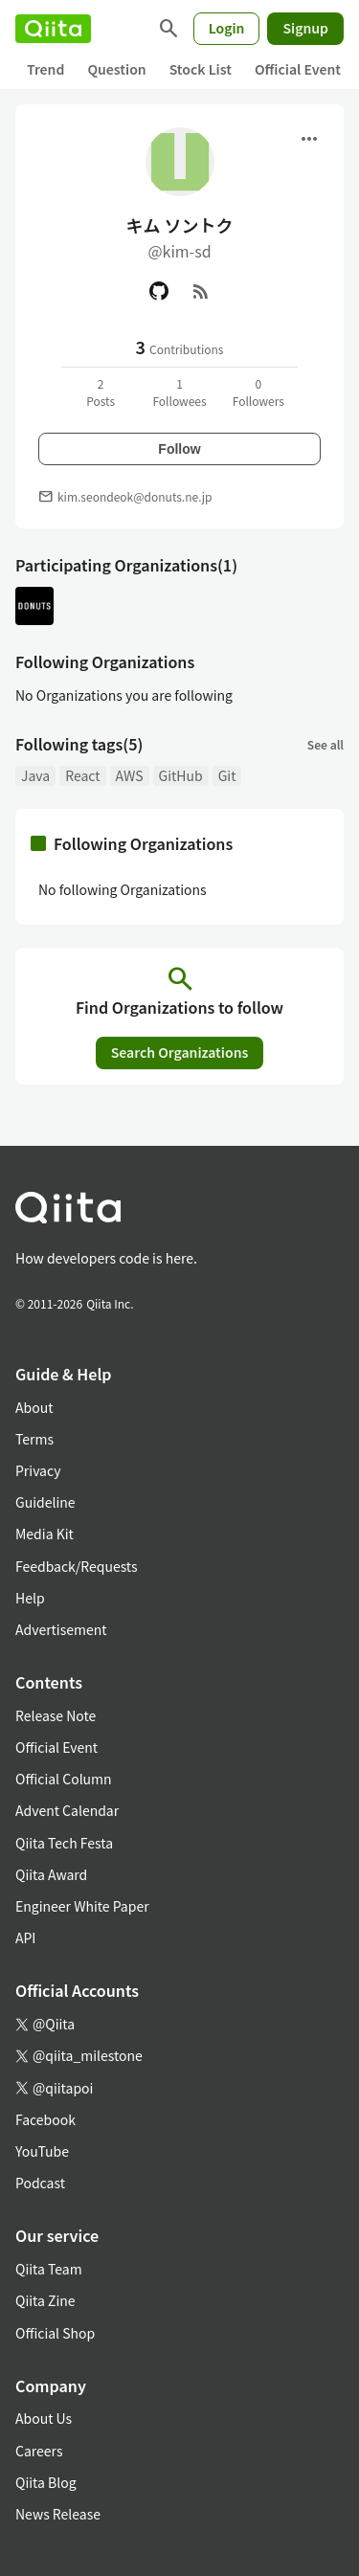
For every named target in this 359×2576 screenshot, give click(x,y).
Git (227, 775)
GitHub (181, 775)
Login (227, 27)
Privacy (37, 1470)
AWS (130, 775)
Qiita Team (48, 2268)
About (34, 1407)
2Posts (100, 392)
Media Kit (44, 1533)
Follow (179, 449)
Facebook (45, 2119)
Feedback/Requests (76, 1566)
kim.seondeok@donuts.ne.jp (135, 496)
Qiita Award (51, 1874)
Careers (38, 2450)
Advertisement (61, 1629)
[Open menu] (309, 139)
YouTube (42, 2151)
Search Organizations (180, 1052)
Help (30, 1597)
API (25, 1937)
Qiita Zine (45, 2300)
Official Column (63, 1778)
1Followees (179, 392)
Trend (45, 68)
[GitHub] (159, 291)
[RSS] (201, 291)
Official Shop (55, 2332)
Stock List (200, 68)
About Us (43, 2418)
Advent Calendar (67, 1810)
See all (325, 744)
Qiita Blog (46, 2482)
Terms (34, 1438)
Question (116, 68)
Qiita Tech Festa (64, 1842)
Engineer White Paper (82, 1905)
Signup (305, 27)
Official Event (298, 68)
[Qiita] (53, 28)
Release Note (55, 1715)
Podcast (40, 2182)
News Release (58, 2513)
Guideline (45, 1502)
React (82, 775)
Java (35, 775)
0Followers (258, 392)
